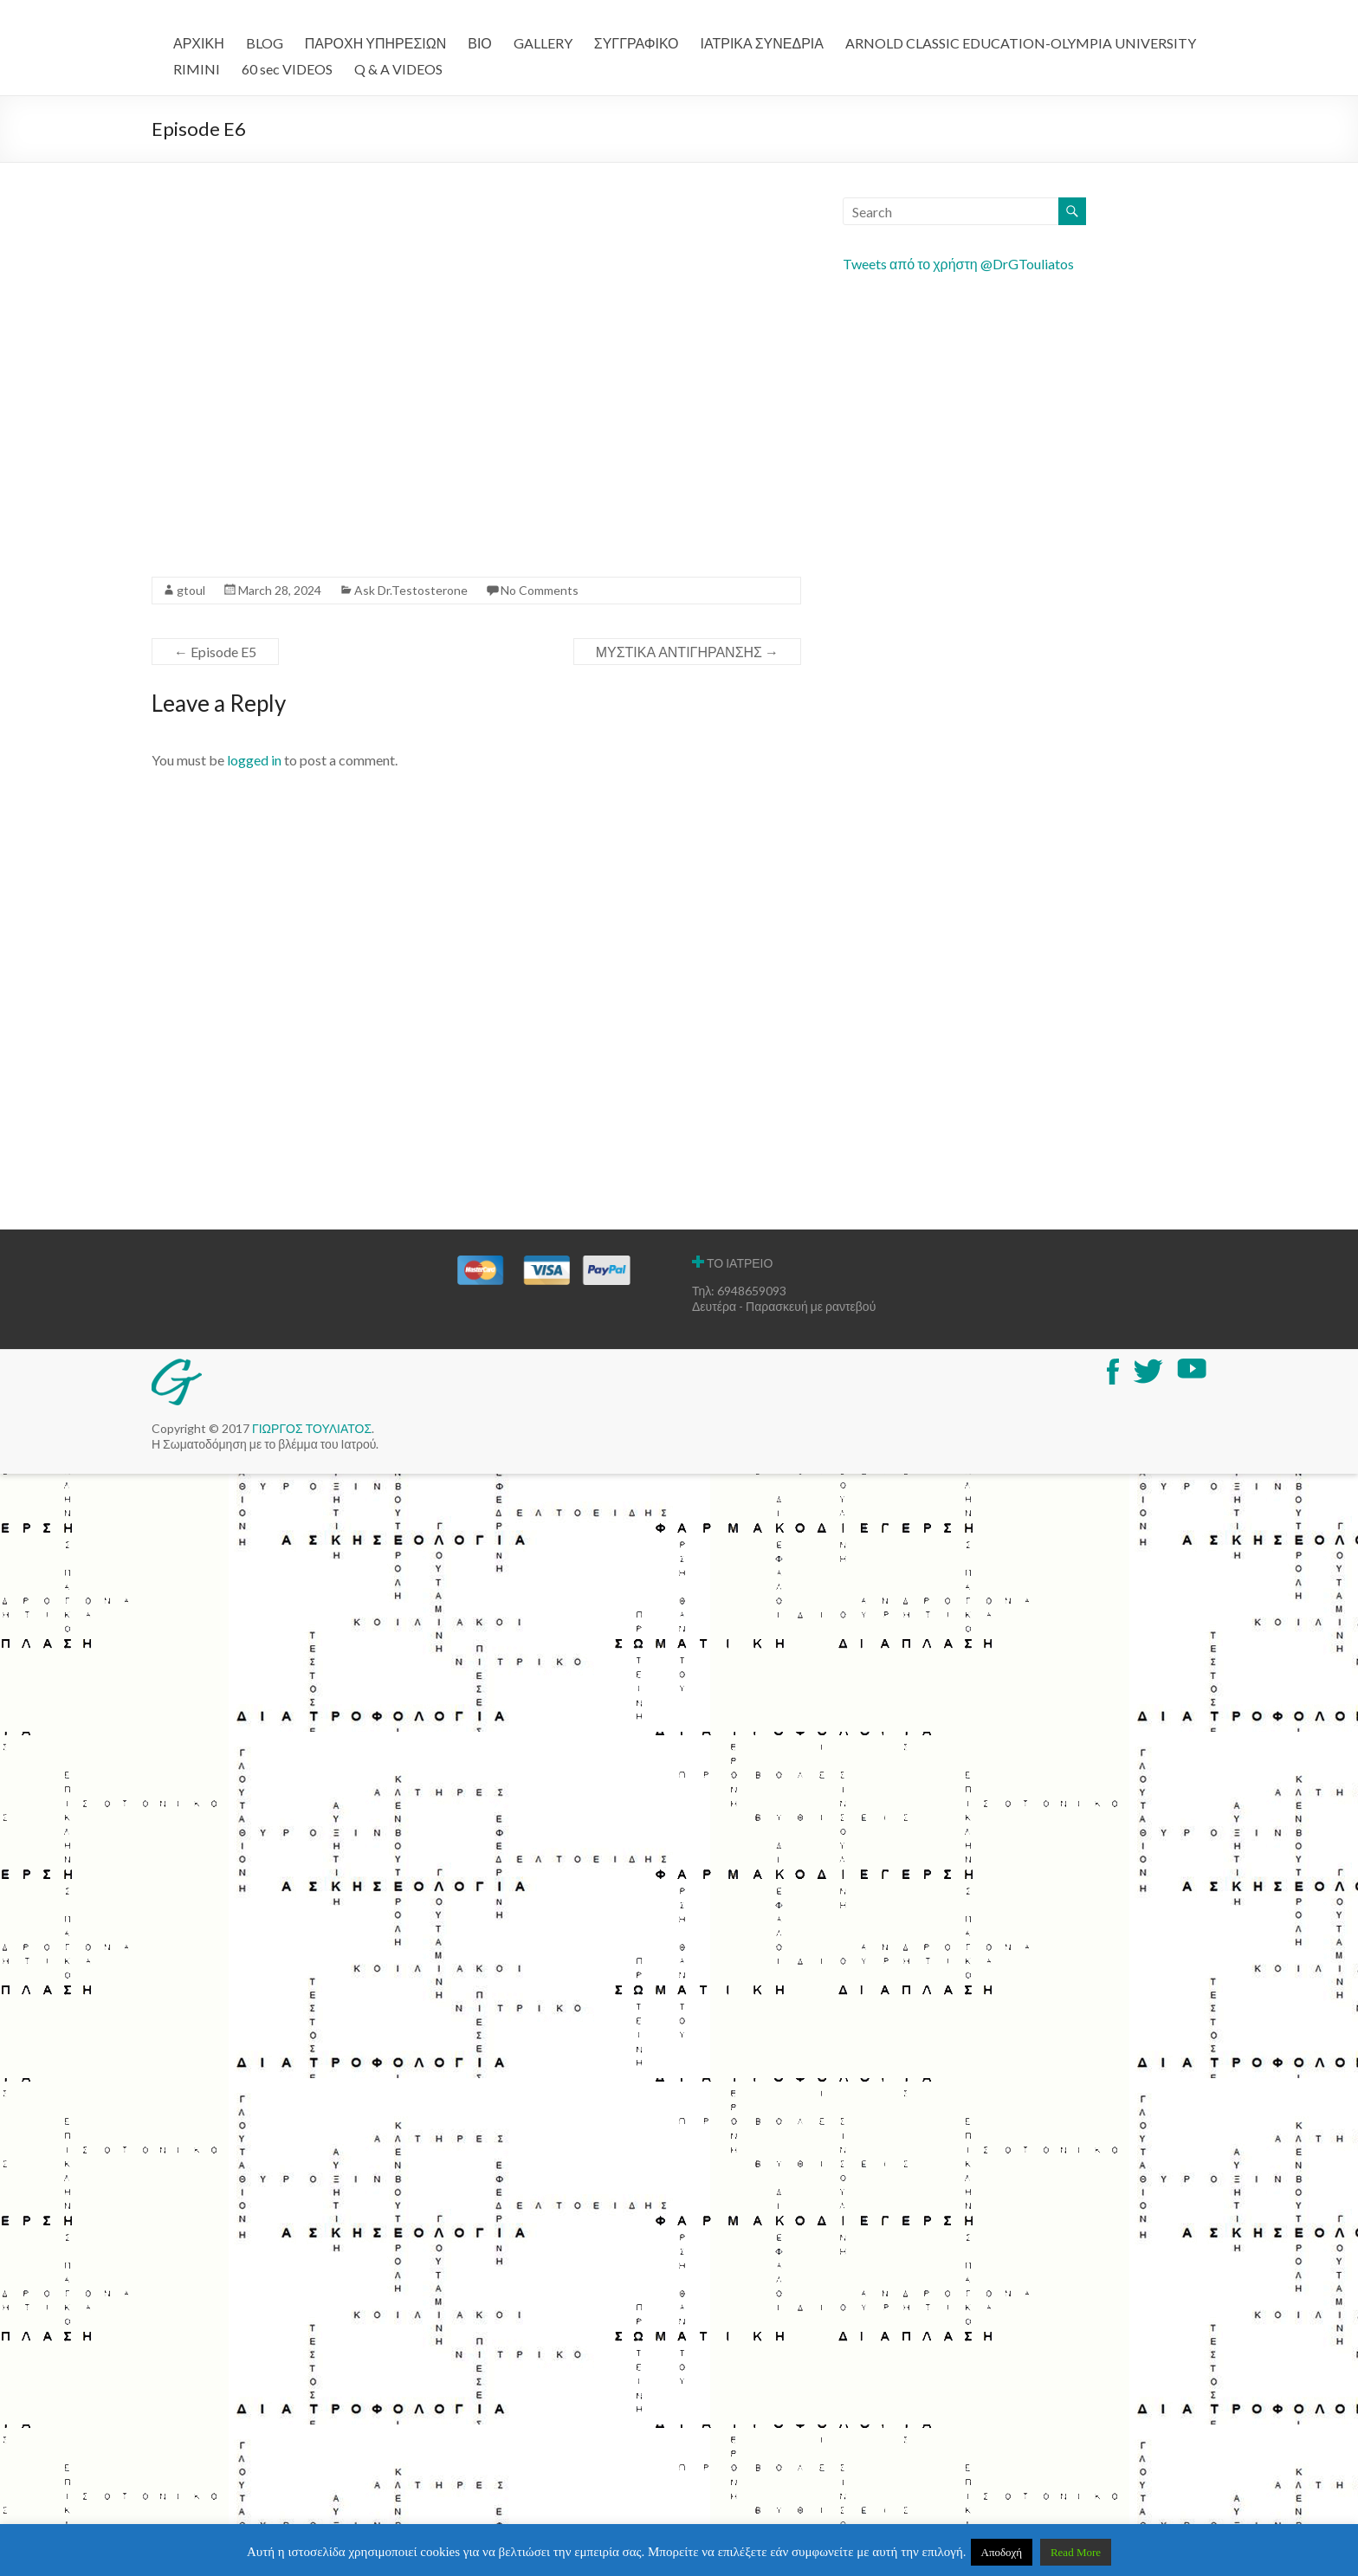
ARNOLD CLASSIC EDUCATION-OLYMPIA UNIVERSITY (1020, 43)
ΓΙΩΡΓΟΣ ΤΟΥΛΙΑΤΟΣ (312, 1428)
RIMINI (196, 69)
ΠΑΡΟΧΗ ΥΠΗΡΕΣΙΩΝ (376, 43)
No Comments (540, 590)
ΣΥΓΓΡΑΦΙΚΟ (636, 43)
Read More (1076, 2552)
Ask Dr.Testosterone (411, 590)
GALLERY (543, 43)
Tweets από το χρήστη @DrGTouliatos (958, 263)
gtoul (191, 590)
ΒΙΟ (480, 43)
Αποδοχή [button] (1002, 2552)
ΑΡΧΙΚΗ (198, 43)
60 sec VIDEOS (287, 69)
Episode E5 (215, 651)
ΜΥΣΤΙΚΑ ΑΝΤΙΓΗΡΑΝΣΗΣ (687, 651)
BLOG (264, 43)
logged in (254, 760)
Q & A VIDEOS (398, 69)
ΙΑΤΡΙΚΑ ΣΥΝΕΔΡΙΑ (762, 43)
